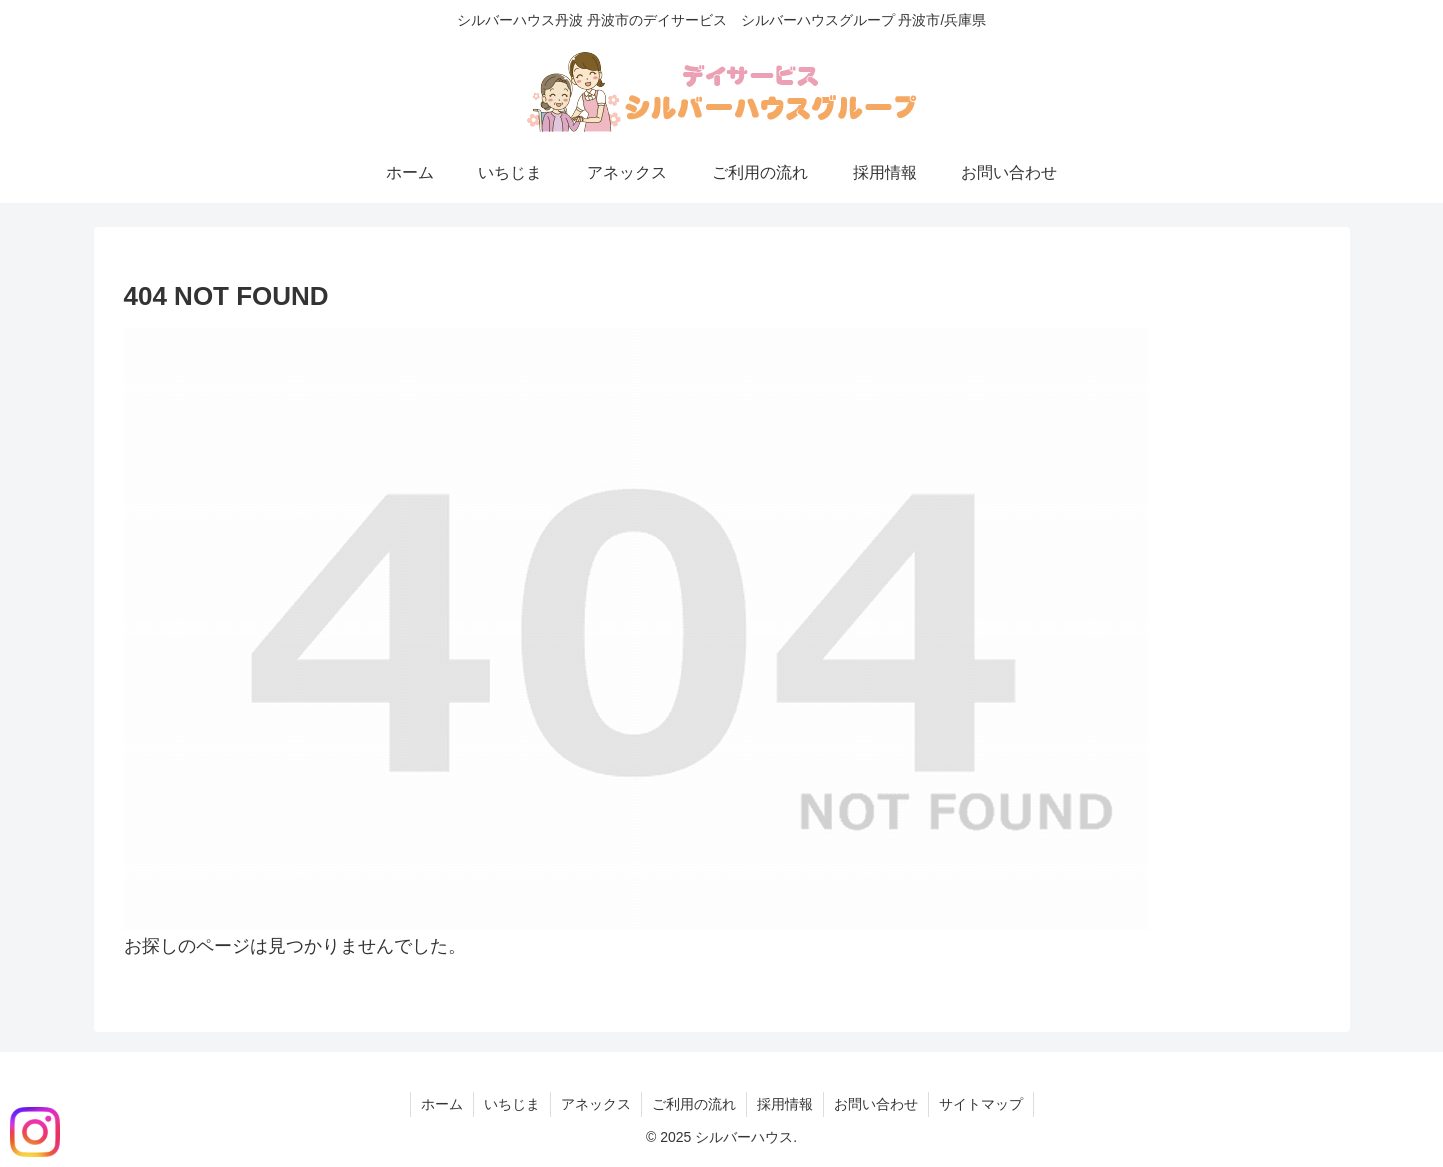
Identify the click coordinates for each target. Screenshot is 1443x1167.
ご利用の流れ (694, 1104)
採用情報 (785, 1104)
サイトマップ (981, 1104)
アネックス (596, 1104)
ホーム (442, 1104)
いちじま (512, 1104)
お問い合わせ (876, 1104)
